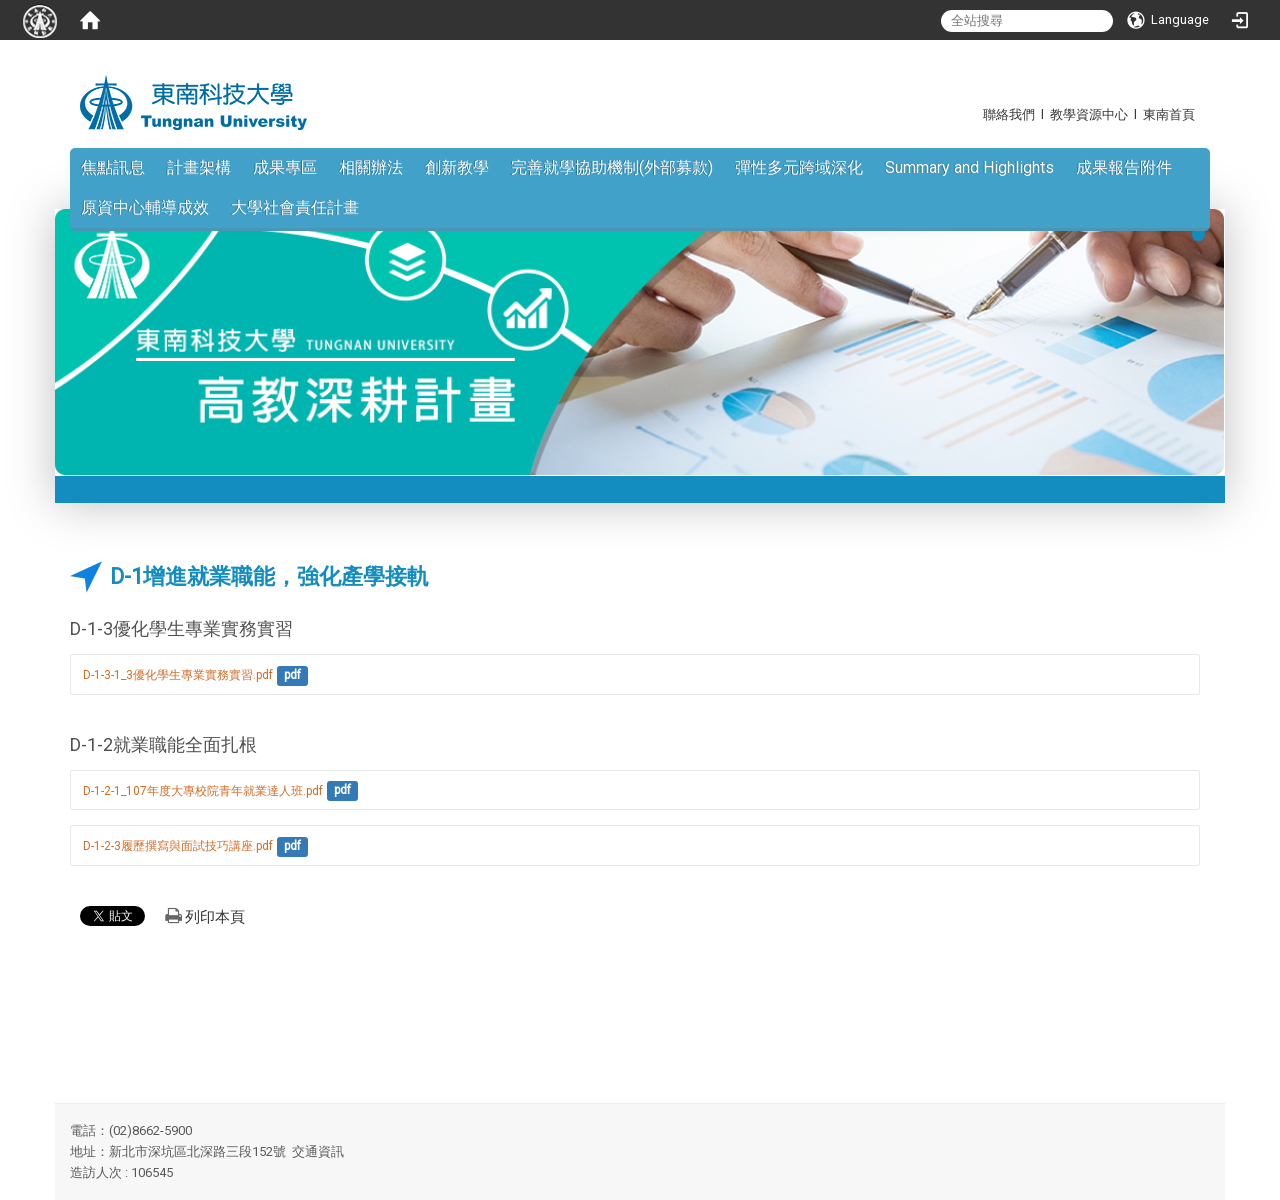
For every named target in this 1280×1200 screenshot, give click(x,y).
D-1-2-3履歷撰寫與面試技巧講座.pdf (178, 846)
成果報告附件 (1124, 167)
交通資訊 (318, 1151)
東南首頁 (1169, 114)
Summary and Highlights (969, 167)
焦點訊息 (113, 167)
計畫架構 (199, 167)
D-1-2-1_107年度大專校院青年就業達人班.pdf (203, 791)
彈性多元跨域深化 (799, 167)
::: (972, 114)
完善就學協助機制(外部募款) (612, 167)
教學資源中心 (1089, 114)
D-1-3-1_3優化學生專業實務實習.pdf (178, 675)
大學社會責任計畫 (295, 207)
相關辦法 (371, 167)
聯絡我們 (1009, 114)
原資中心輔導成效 (145, 207)
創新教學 (457, 167)
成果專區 (285, 167)
